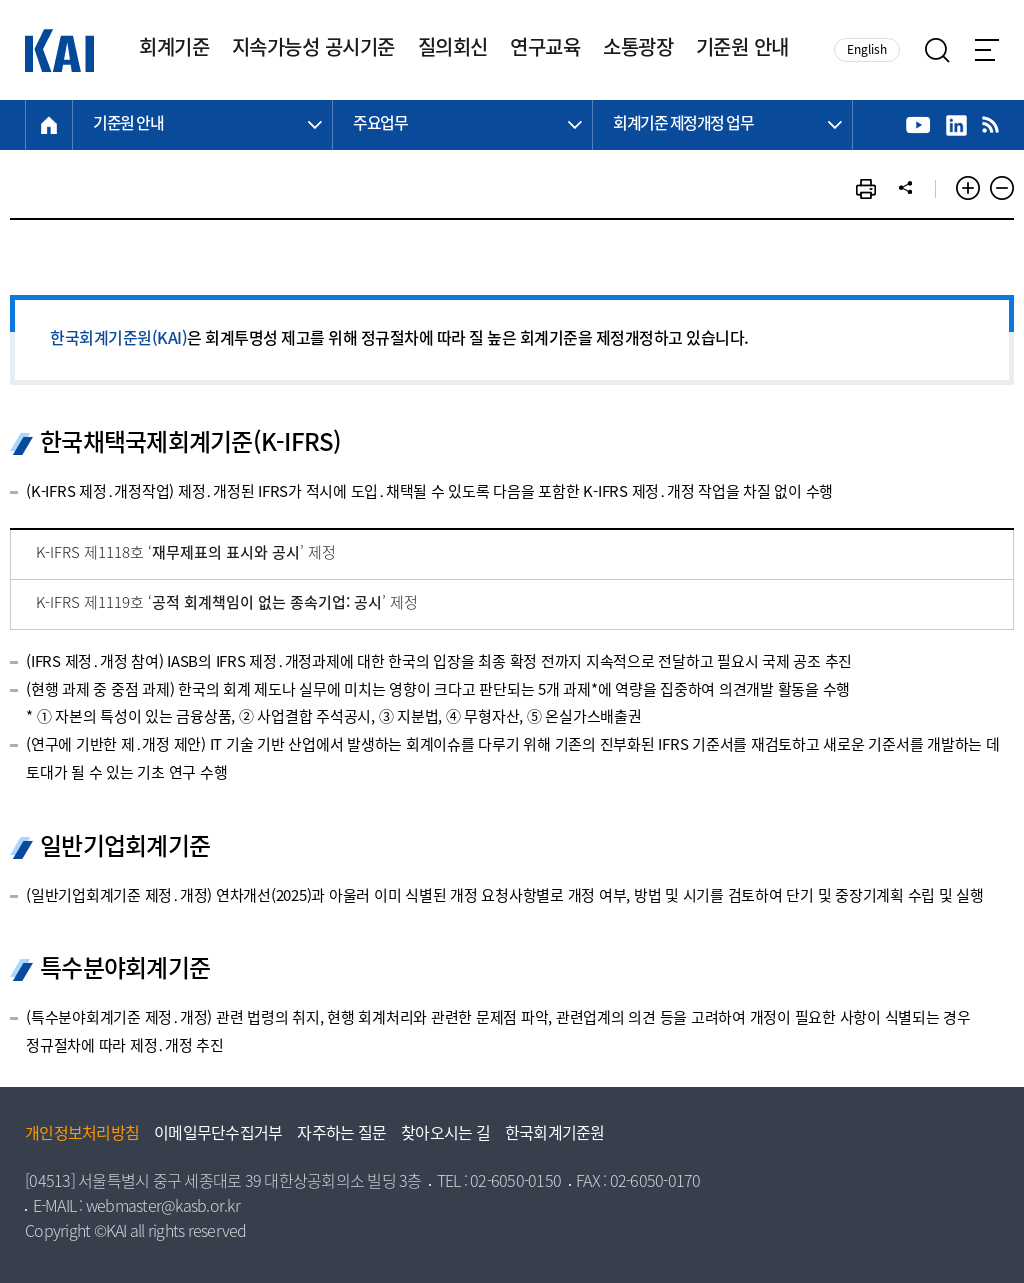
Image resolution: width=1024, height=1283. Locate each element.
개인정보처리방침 (82, 1135)
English (867, 50)
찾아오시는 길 (445, 1135)
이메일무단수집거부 (218, 1135)
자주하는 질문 (341, 1135)
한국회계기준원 (555, 1135)
